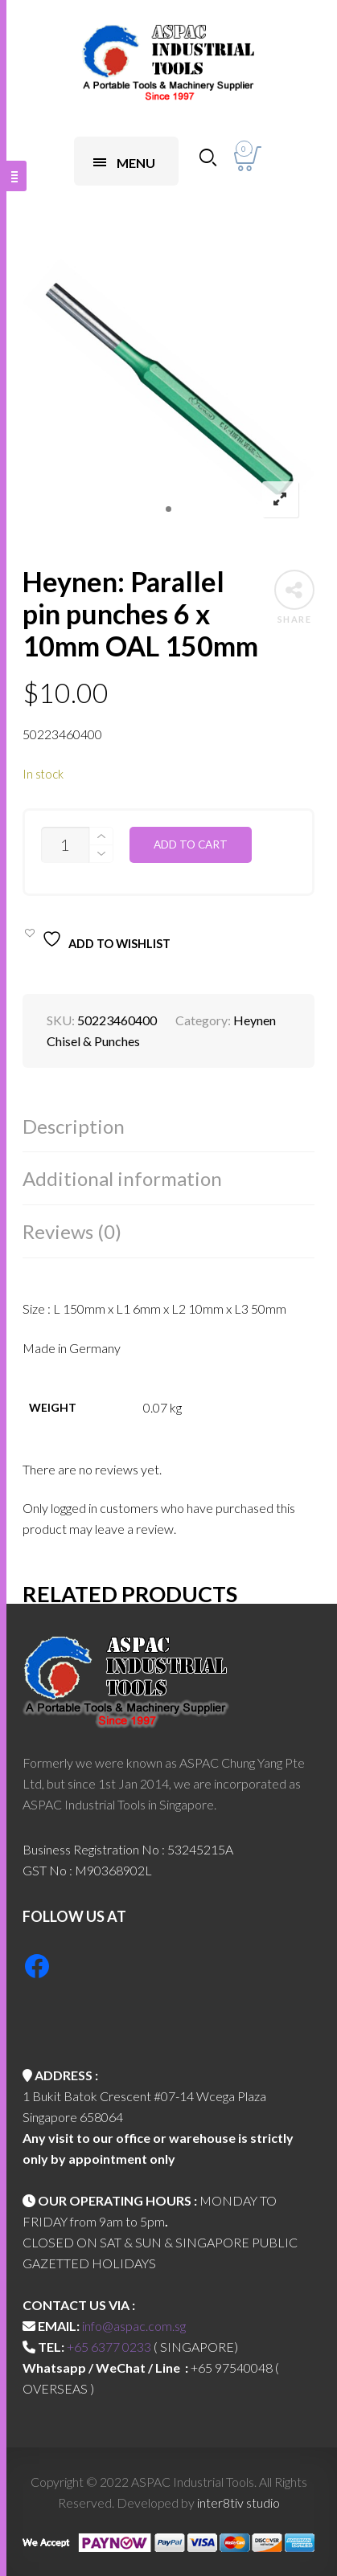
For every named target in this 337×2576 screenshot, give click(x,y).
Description (74, 1126)
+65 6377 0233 (109, 2346)
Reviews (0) (72, 1231)
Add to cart (191, 844)
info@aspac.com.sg (134, 2325)
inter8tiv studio (238, 2502)
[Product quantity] (65, 845)
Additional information (122, 1178)
